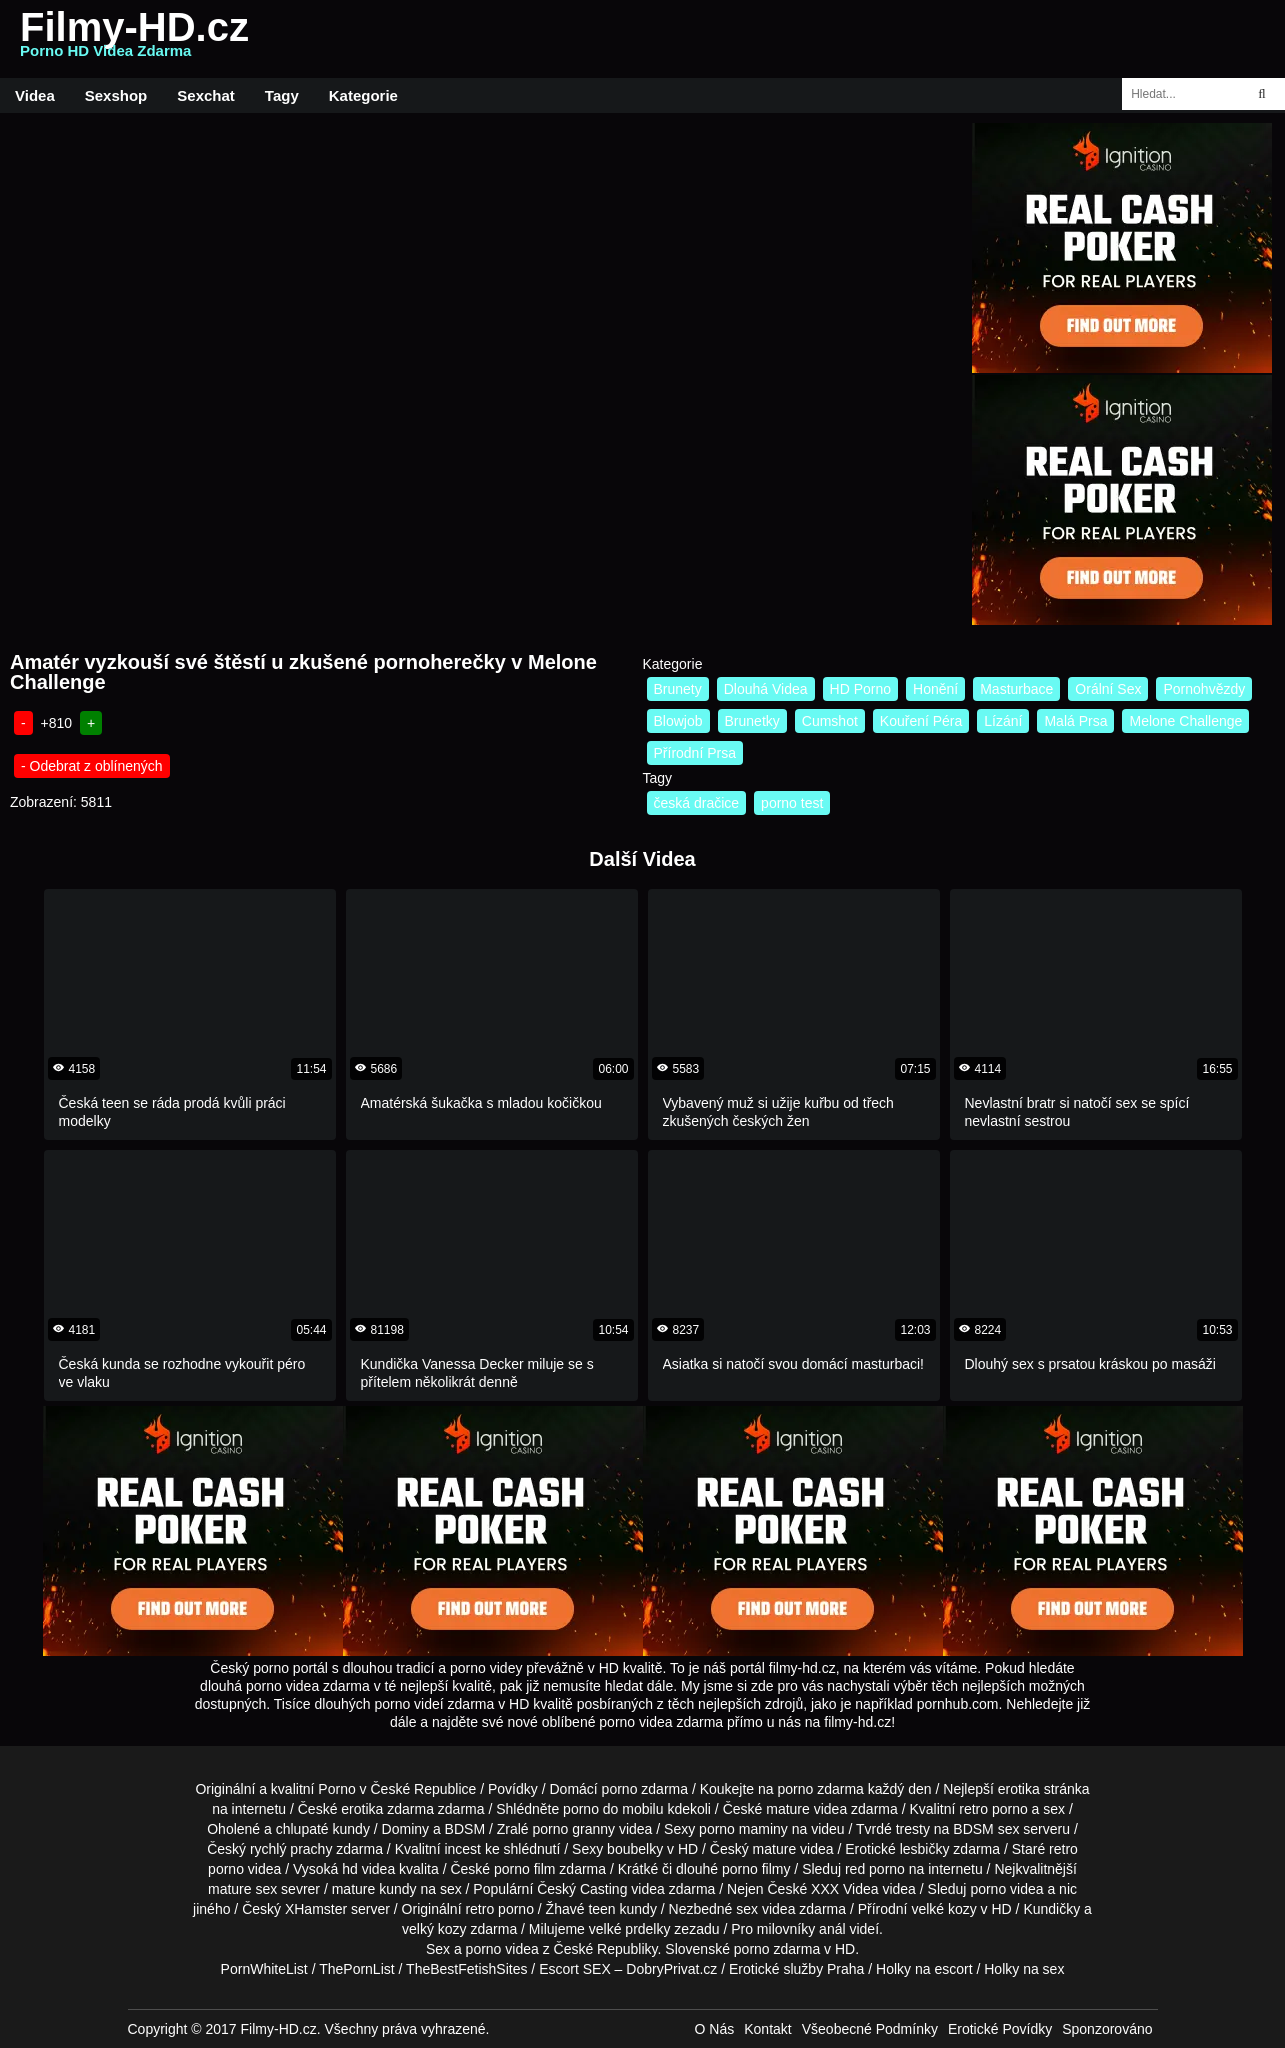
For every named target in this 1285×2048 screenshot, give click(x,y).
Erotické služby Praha (796, 1969)
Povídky (513, 1789)
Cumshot (830, 721)
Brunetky (752, 721)
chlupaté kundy (323, 1829)
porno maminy (743, 1829)
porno (620, 1789)
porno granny (574, 1829)
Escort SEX (575, 1969)
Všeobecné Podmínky (870, 2029)
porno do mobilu (613, 1809)
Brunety (678, 689)
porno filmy (756, 1869)
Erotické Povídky (1000, 2029)
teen (601, 1909)
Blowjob (678, 721)
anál (832, 1929)
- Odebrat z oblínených (92, 766)
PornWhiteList (264, 1969)
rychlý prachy (291, 1849)
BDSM (465, 1829)
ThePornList (356, 1969)
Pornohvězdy (1204, 689)
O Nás (715, 2029)
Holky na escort (924, 1969)
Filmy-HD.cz (134, 39)
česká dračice (697, 803)
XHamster (316, 1909)
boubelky (635, 1849)
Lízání (1003, 721)
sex (747, 1909)
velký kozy (434, 1929)
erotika (1019, 1789)
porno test (792, 803)
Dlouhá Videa (766, 689)
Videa (35, 95)
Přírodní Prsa (695, 753)
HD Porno (860, 689)
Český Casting (582, 1889)
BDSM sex (986, 1829)
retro (479, 1909)
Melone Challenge (1185, 721)
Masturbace (1016, 689)
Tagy (282, 95)
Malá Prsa (1075, 721)
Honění (935, 689)
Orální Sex (1108, 689)
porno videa (1006, 1889)
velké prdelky (630, 1929)
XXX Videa (844, 1889)
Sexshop (116, 95)
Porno (336, 1789)
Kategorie (363, 95)
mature (788, 1809)
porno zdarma (821, 1789)
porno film (524, 1869)
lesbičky (925, 1849)
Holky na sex (1024, 1969)
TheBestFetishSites (466, 1969)
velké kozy (943, 1909)
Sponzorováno (1107, 2029)
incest (462, 1849)
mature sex (242, 1889)
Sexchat (206, 95)
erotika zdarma (387, 1809)
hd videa (368, 1869)
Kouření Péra (921, 721)
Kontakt (767, 2029)
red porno (875, 1869)
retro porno (993, 1809)
